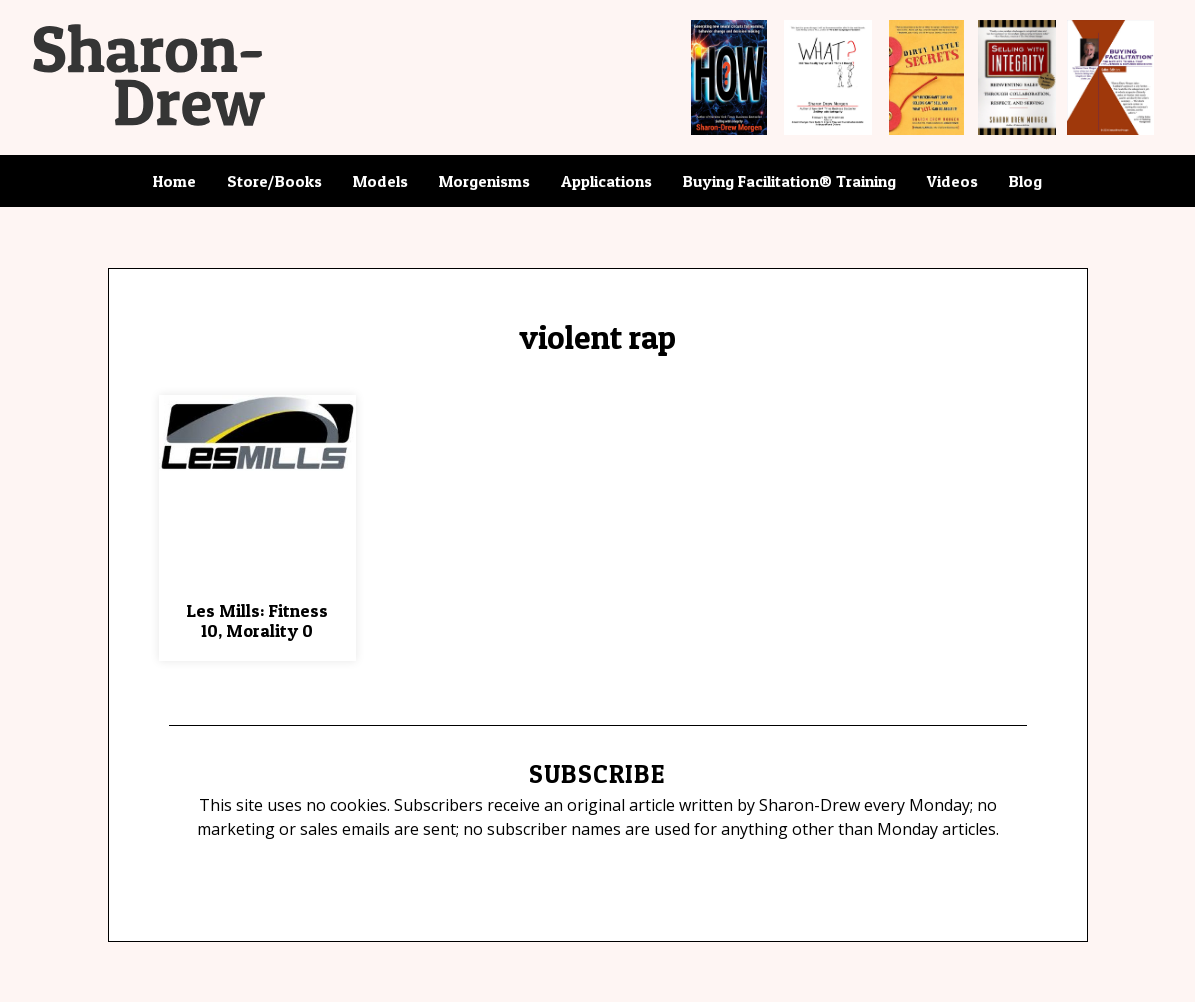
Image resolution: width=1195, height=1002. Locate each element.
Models (380, 181)
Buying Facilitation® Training (789, 181)
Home (174, 181)
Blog (1025, 181)
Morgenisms (484, 181)
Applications (606, 181)
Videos (952, 181)
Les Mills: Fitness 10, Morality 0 (257, 620)
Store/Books (274, 181)
